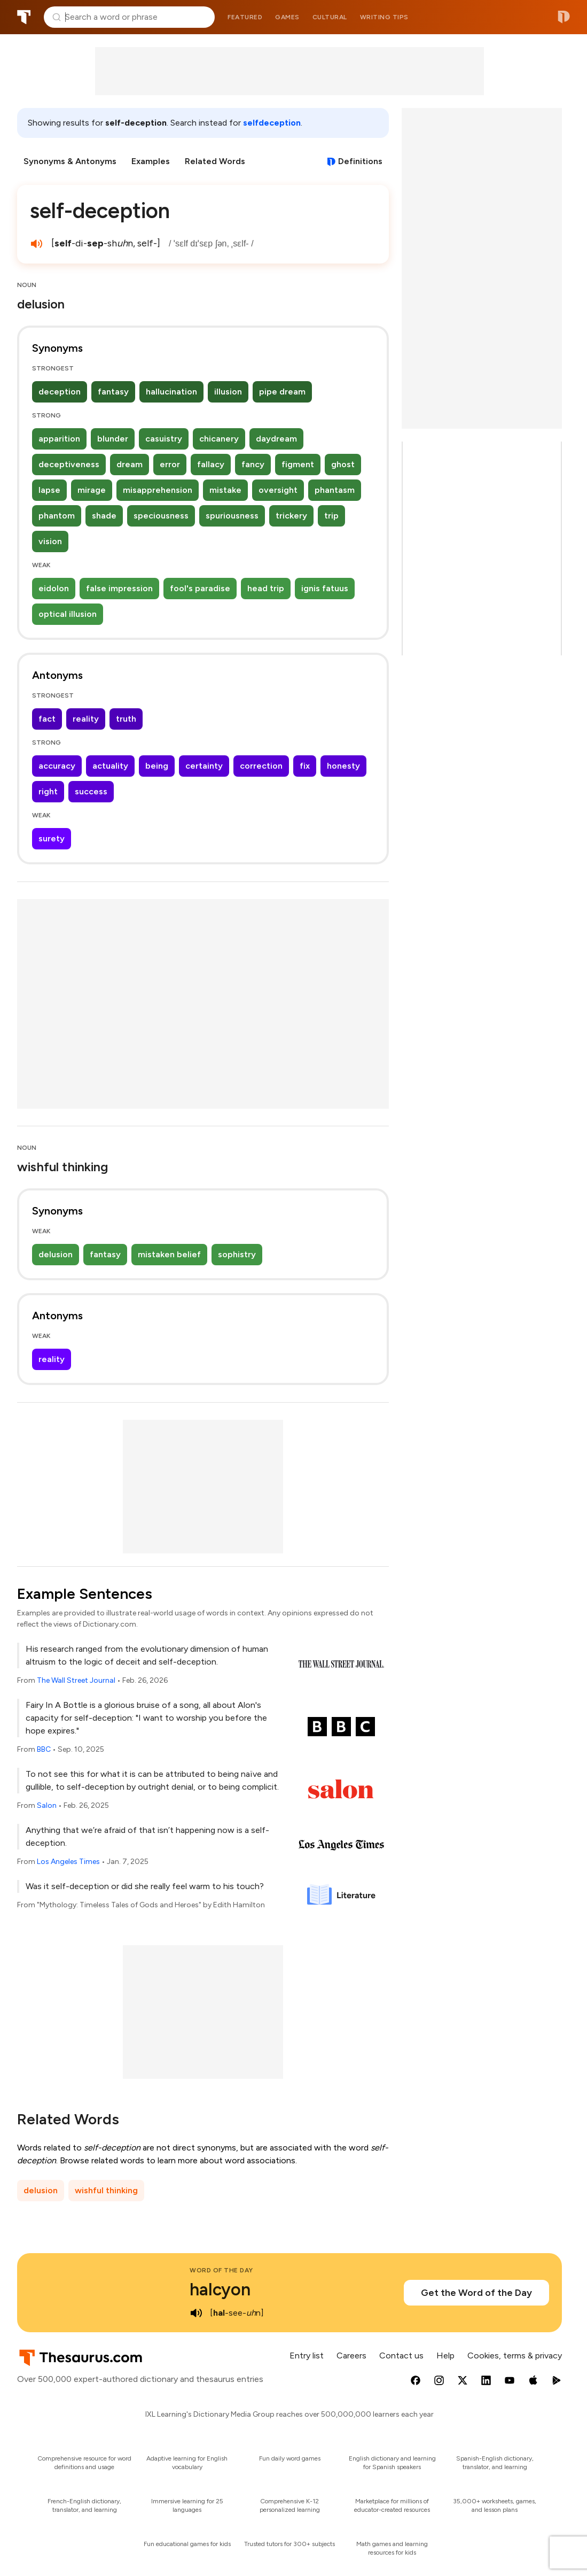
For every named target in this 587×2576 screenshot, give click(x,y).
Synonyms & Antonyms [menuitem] (70, 161)
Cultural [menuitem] (329, 17)
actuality (110, 766)
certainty (204, 766)
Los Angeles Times (68, 1861)
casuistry (163, 439)
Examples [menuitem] (150, 161)
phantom (56, 515)
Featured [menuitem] (245, 17)
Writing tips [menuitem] (384, 17)
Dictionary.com (564, 17)
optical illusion (67, 614)
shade (104, 515)
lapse (49, 490)
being (156, 766)
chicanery (219, 439)
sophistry (237, 1254)
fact (47, 719)
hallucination (171, 391)
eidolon (53, 588)
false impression (119, 588)
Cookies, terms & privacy (514, 2355)
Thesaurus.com (24, 17)
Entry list (306, 2355)
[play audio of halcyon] (196, 2313)
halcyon (220, 2289)
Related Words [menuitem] (215, 161)
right (48, 791)
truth (126, 719)
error (170, 464)
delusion (55, 1254)
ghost (343, 464)
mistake (225, 490)
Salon (47, 1805)
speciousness (161, 515)
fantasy (113, 391)
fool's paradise (200, 588)
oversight (278, 490)
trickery (291, 515)
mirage (91, 490)
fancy (252, 464)
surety (51, 838)
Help (445, 2355)
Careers (351, 2355)
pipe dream (282, 391)
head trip (265, 588)
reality (86, 719)
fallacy (210, 464)
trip (331, 515)
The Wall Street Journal (76, 1680)
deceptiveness (68, 464)
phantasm (335, 490)
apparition (59, 439)
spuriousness (232, 515)
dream (129, 464)
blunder (112, 439)
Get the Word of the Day (476, 2293)
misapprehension (157, 490)
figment (297, 464)
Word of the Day (221, 2270)
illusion (228, 391)
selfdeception (272, 123)
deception (59, 391)
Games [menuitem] (287, 17)
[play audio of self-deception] (36, 243)
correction (261, 766)
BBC (44, 1749)
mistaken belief (169, 1254)
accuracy (56, 766)
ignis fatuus (324, 588)
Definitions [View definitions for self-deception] (360, 161)
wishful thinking (106, 2190)
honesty (343, 766)
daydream (276, 439)
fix (305, 766)
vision (50, 541)
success (91, 791)
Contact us (401, 2355)
